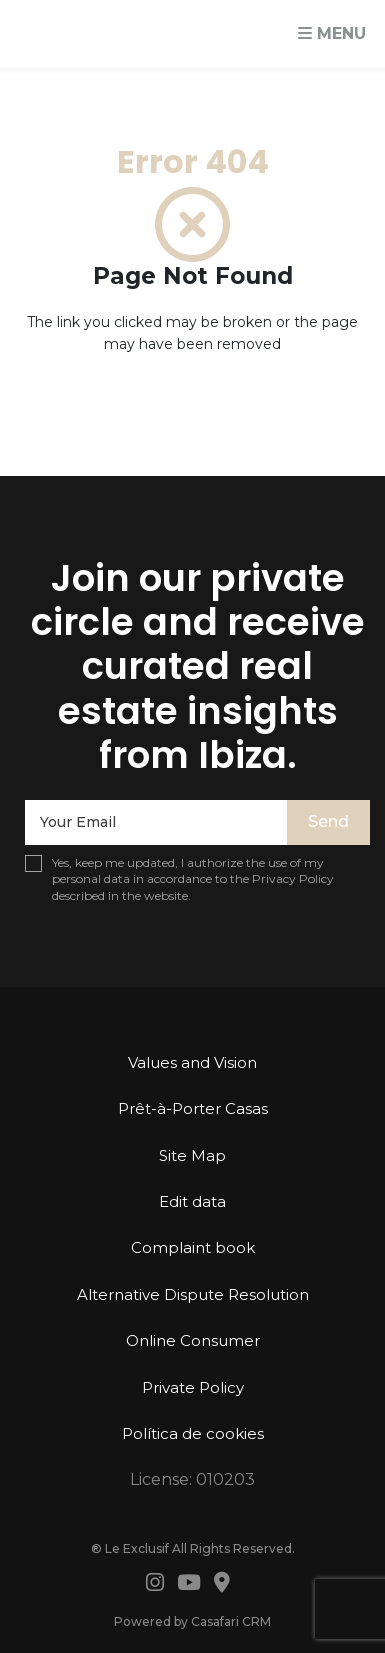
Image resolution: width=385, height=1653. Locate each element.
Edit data (192, 1201)
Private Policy (193, 1387)
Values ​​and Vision (192, 1062)
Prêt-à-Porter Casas (193, 1108)
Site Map (192, 1155)
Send (328, 821)
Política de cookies (193, 1433)
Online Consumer (193, 1340)
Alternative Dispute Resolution (193, 1294)
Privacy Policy (293, 878)
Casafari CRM (231, 1621)
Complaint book (193, 1247)
